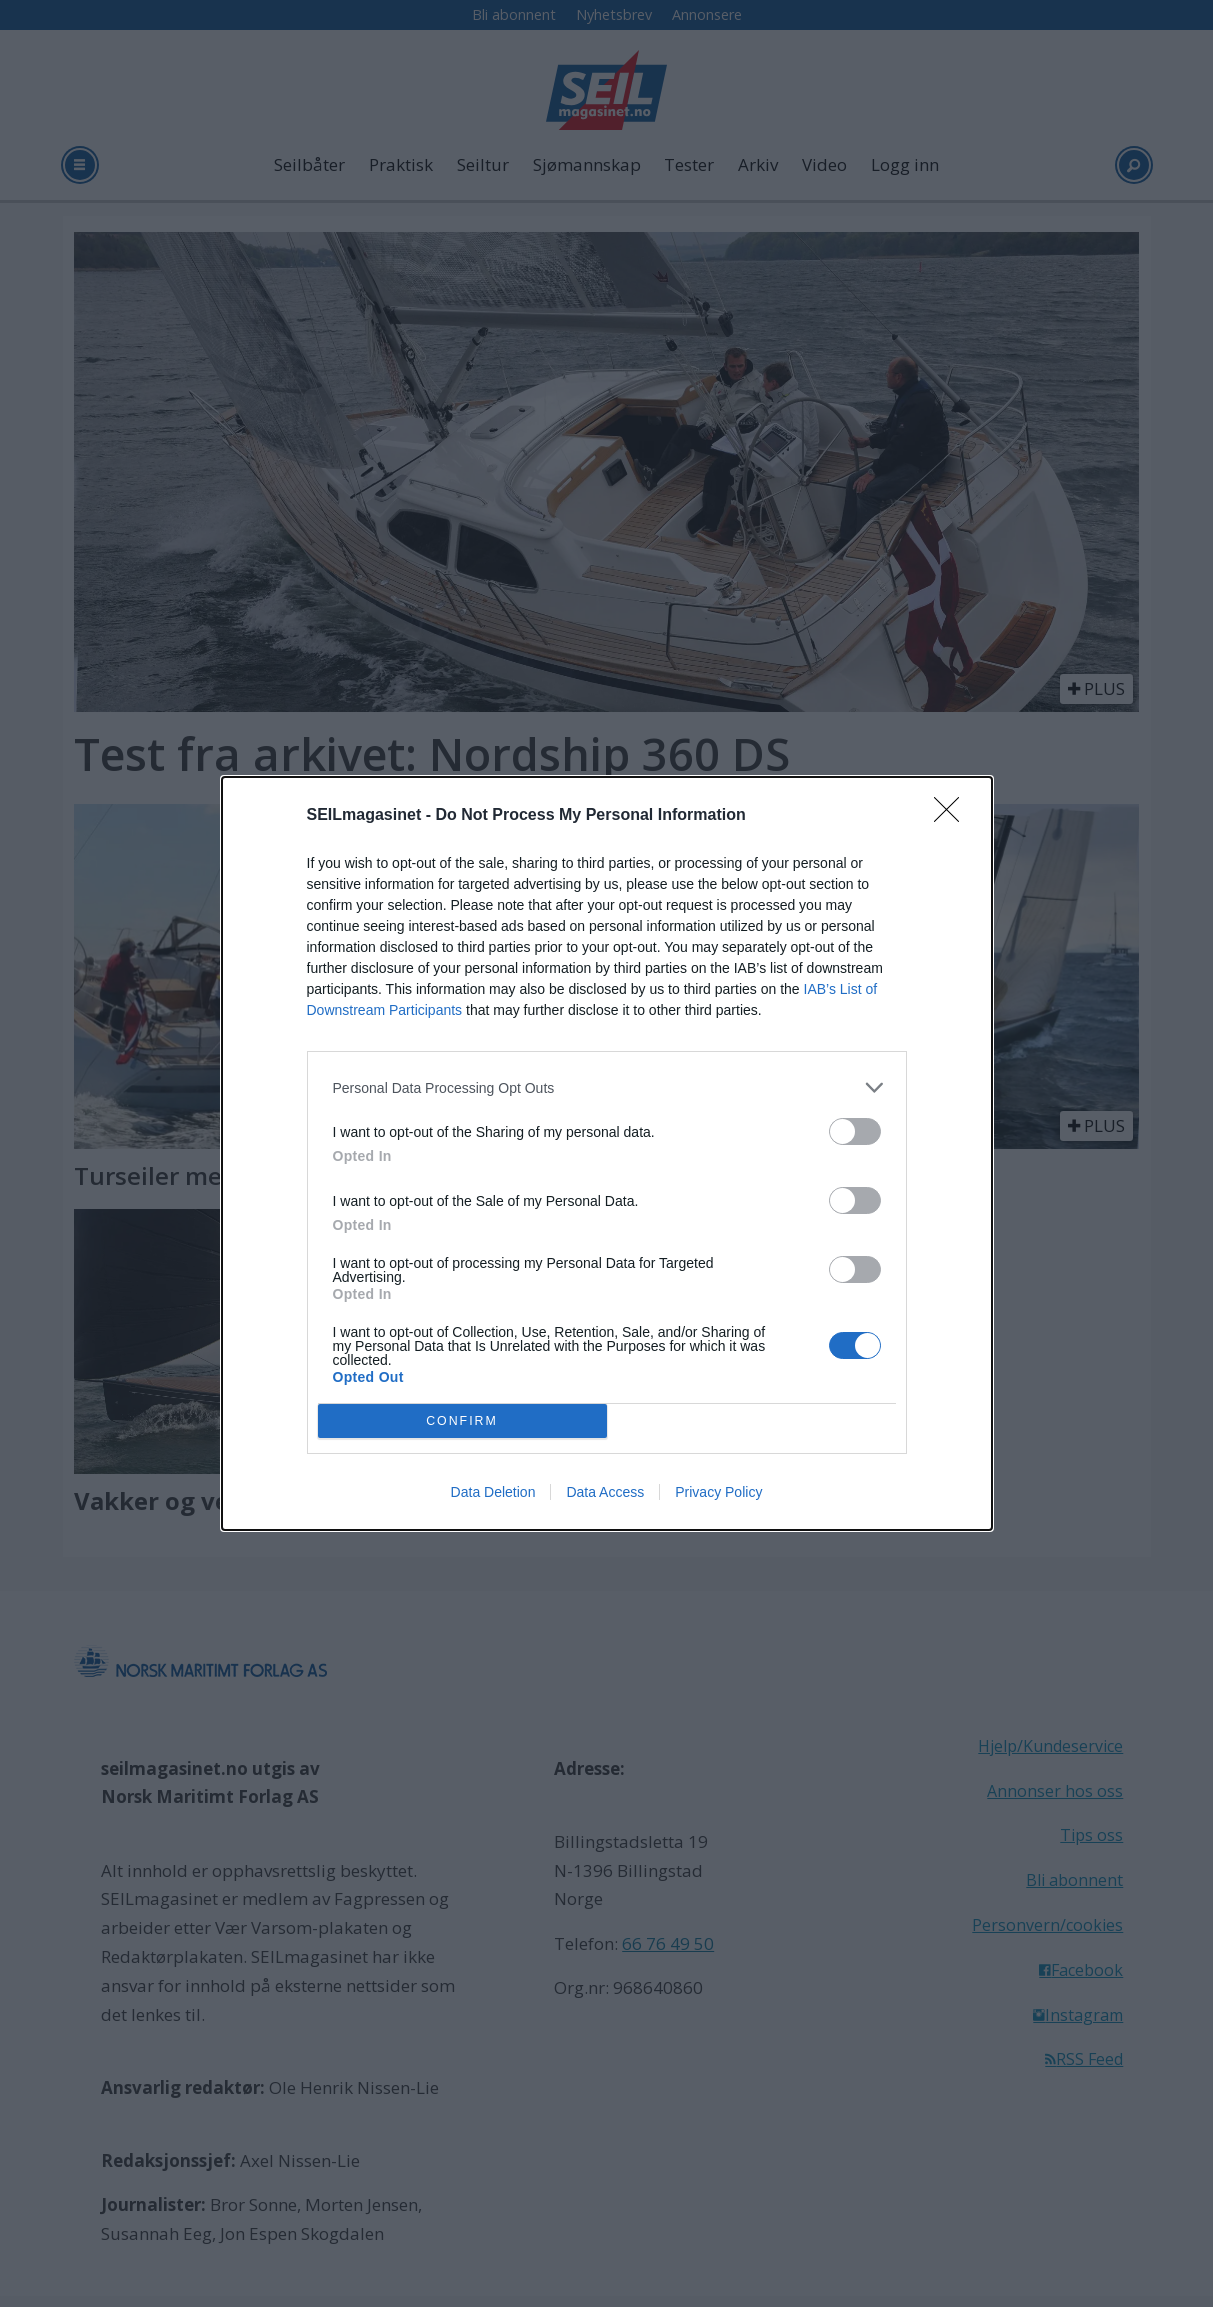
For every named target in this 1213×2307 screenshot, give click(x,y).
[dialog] (607, 1153)
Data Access (605, 1492)
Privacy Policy (718, 1492)
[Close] (953, 816)
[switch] (855, 1131)
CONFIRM (462, 1421)
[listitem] (607, 1087)
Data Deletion (493, 1492)
